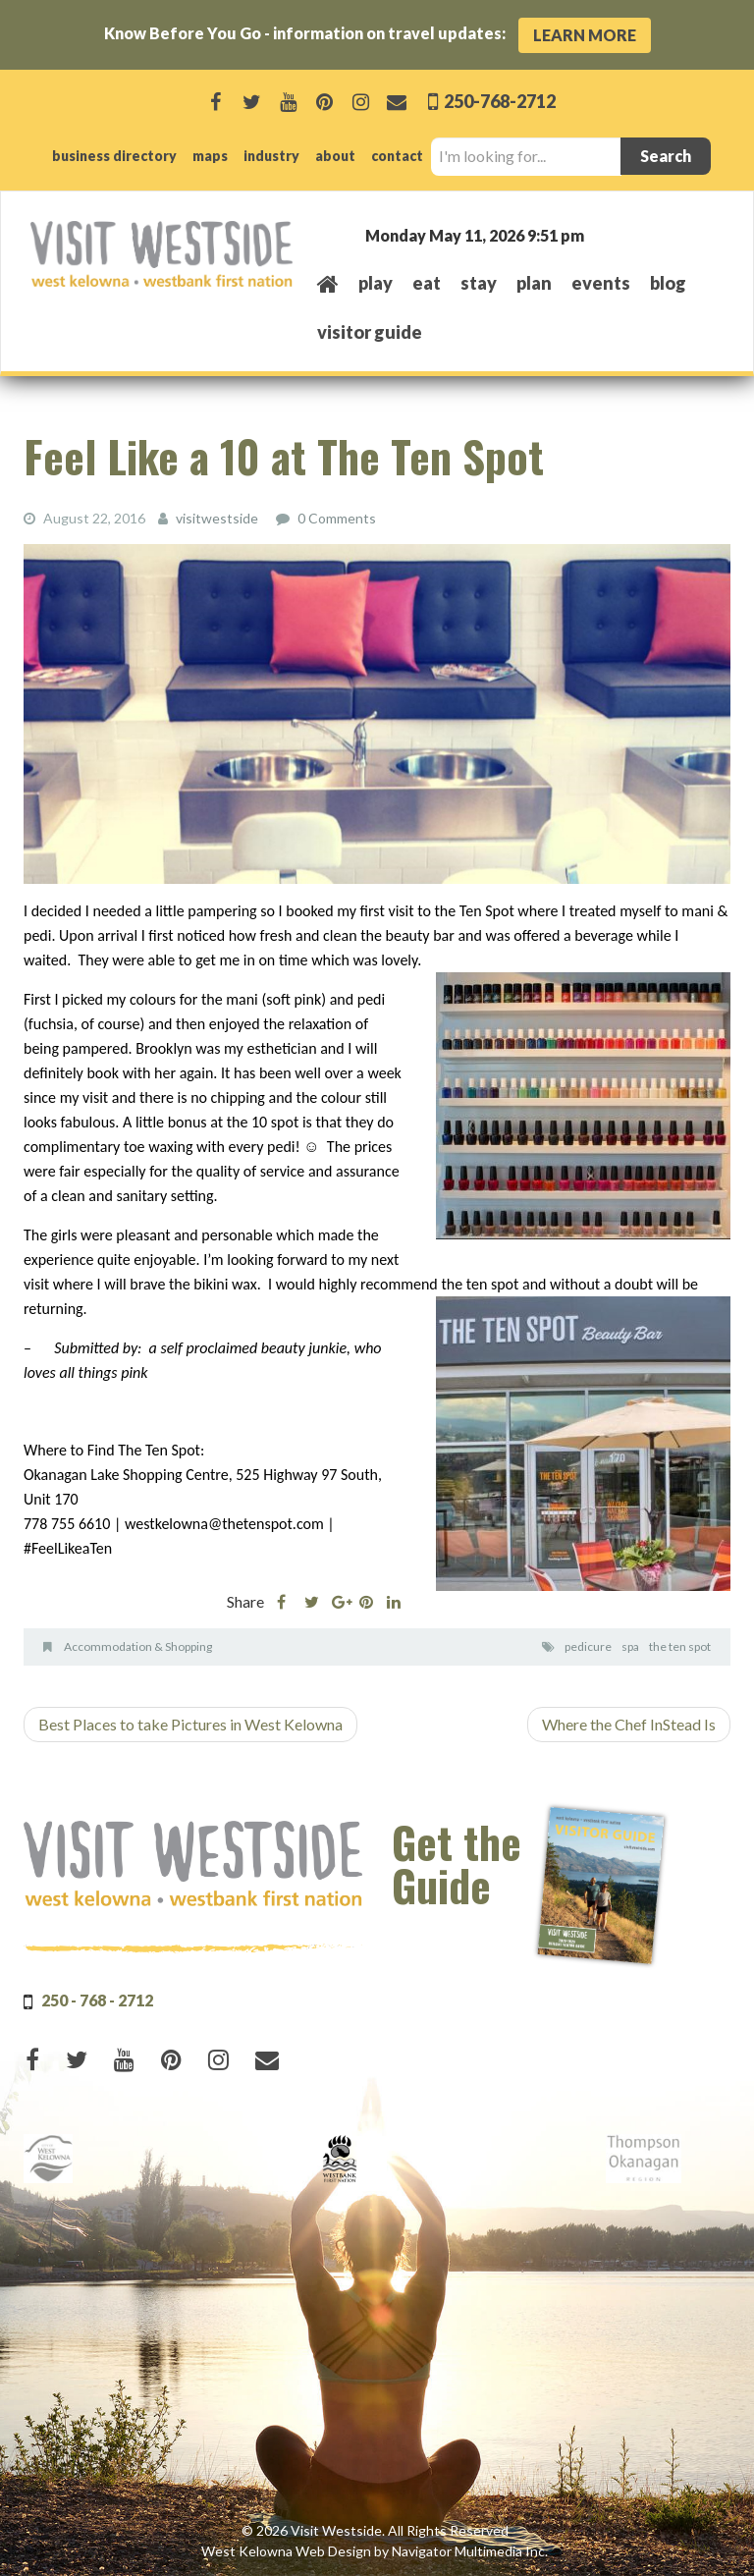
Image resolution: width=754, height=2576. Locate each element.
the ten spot (680, 1646)
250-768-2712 (498, 101)
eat (426, 283)
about (335, 155)
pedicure (588, 1646)
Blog (668, 283)
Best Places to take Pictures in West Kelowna (190, 1724)
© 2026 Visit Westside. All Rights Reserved (375, 2530)
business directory (114, 155)
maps (210, 155)
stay (478, 283)
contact (397, 155)
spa (630, 1646)
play (375, 283)
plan (534, 283)
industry (271, 155)
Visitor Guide (369, 332)
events (600, 283)
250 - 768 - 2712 (97, 2000)
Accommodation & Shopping (138, 1646)
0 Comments (336, 518)
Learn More (584, 35)
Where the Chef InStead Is (629, 1724)
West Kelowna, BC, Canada (605, 234)
